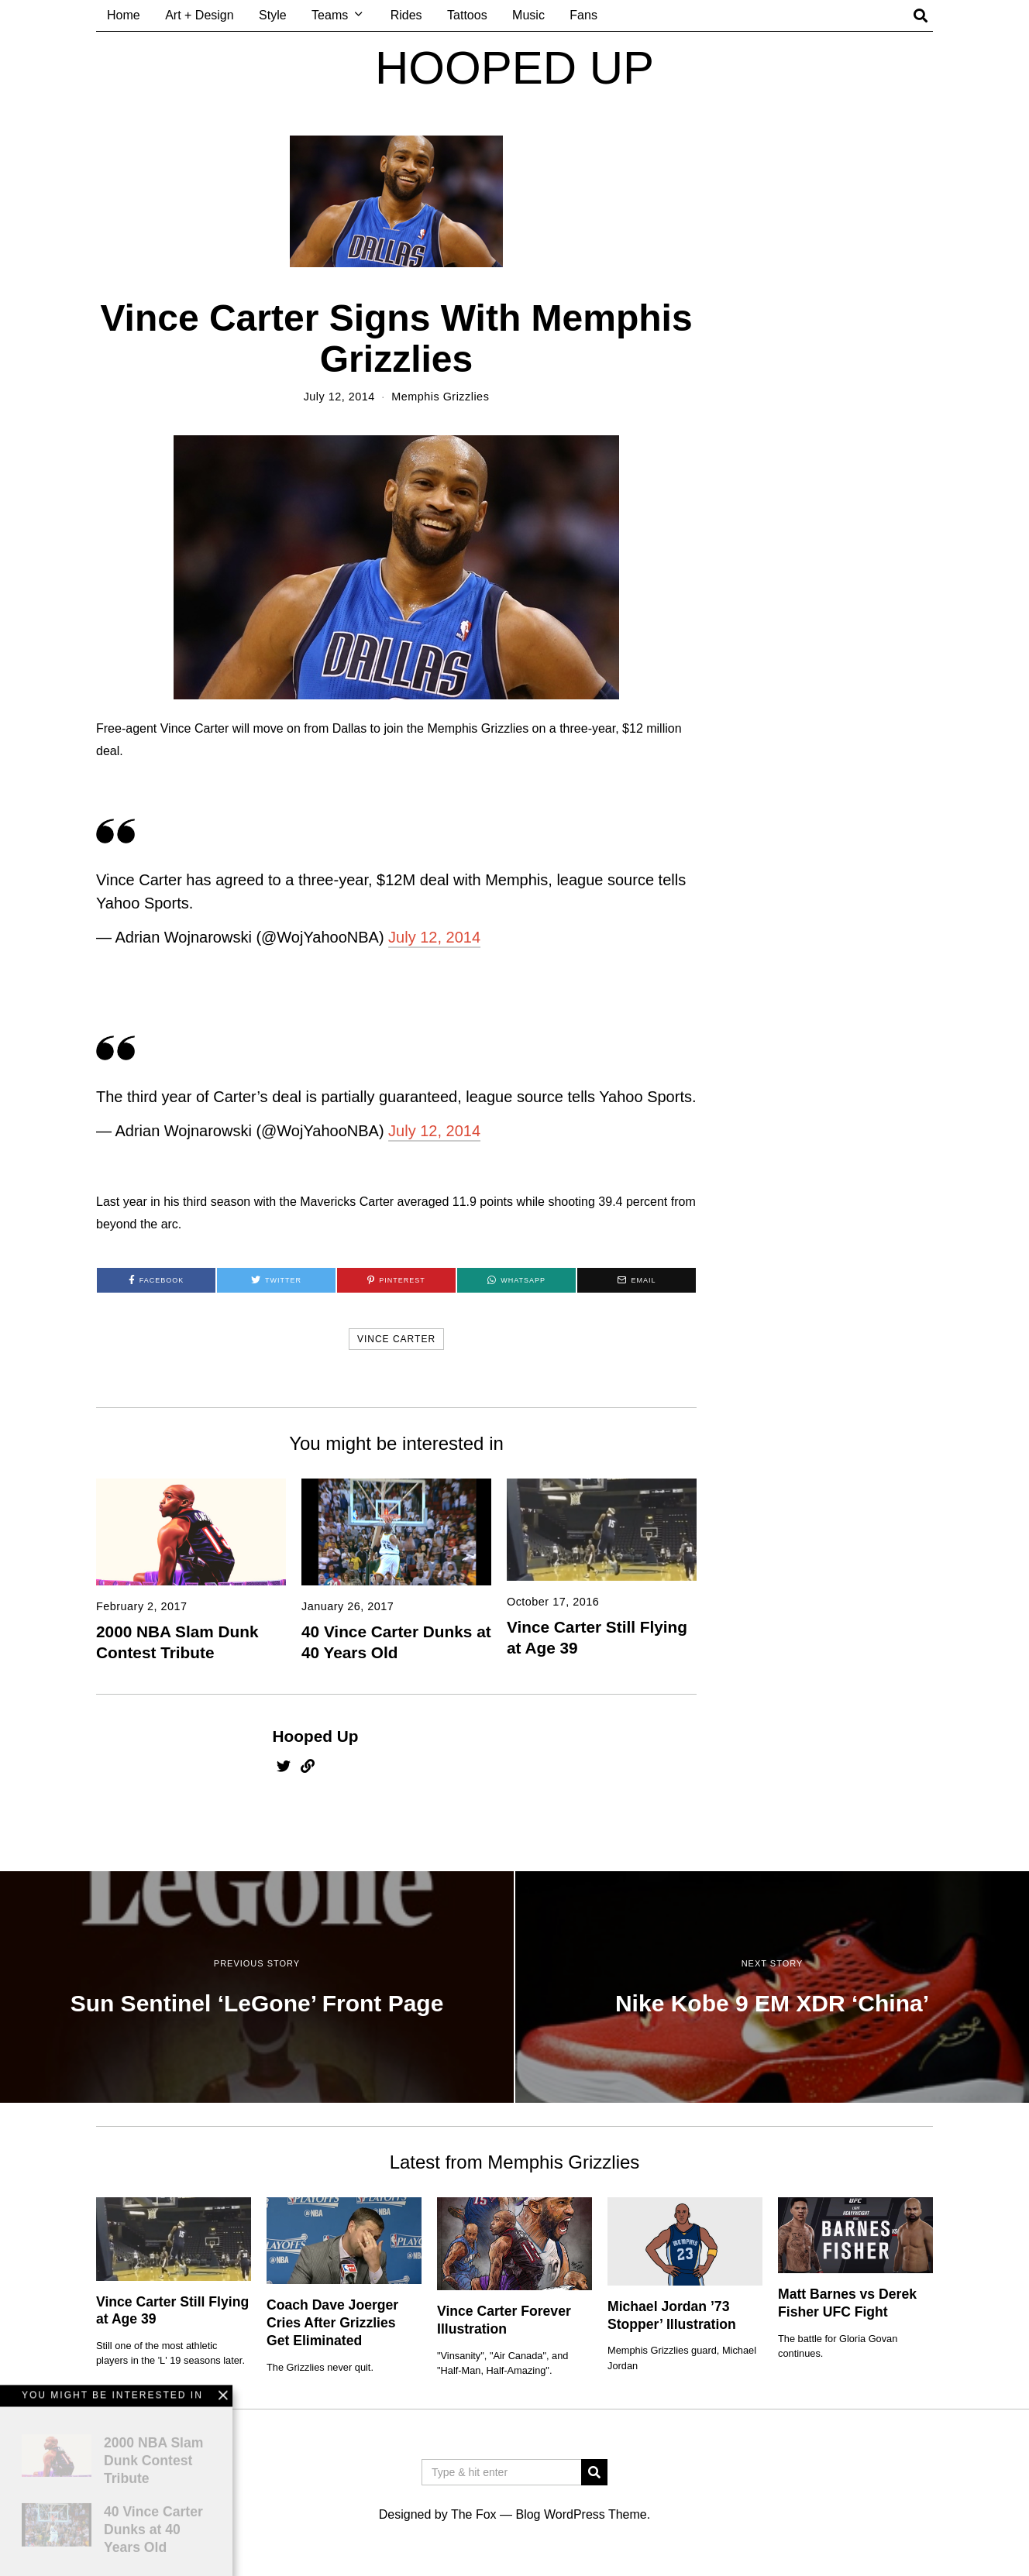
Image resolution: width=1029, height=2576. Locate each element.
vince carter (396, 1339)
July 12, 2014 (434, 937)
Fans (583, 15)
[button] (594, 2472)
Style (273, 15)
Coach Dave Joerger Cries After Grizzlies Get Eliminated (332, 2322)
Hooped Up (316, 1736)
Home (123, 15)
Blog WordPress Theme (580, 2514)
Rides (406, 15)
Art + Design (199, 15)
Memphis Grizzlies (440, 396)
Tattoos (467, 15)
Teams (329, 15)
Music (528, 15)
